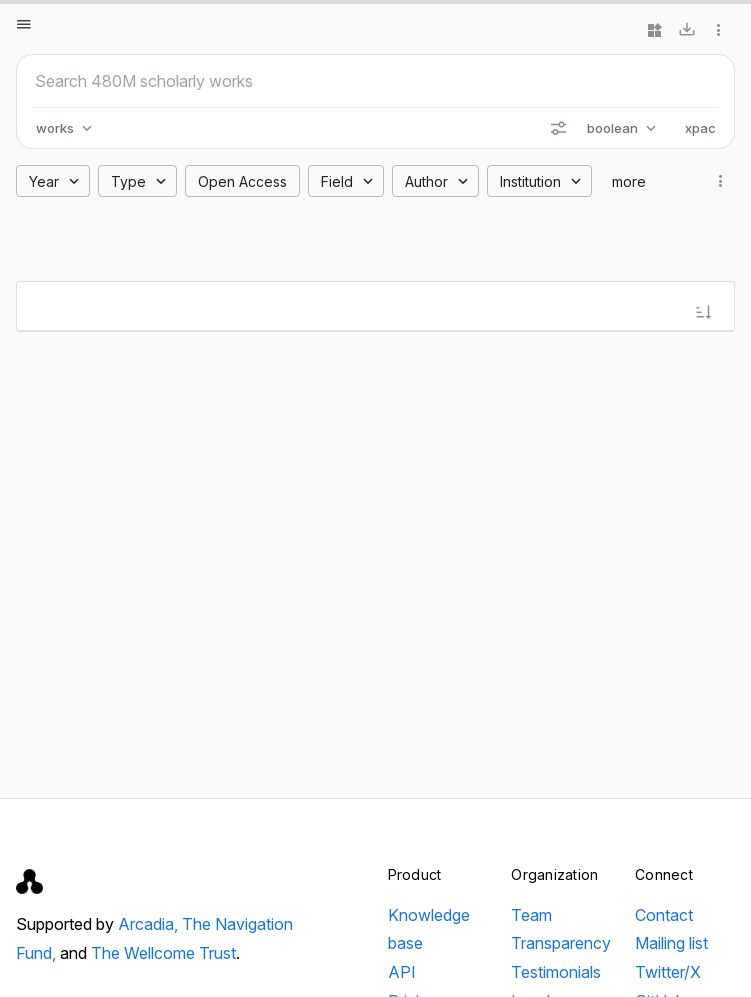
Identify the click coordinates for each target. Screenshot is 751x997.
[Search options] (558, 128)
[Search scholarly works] (375, 81)
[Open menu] (24, 24)
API (402, 972)
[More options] (719, 30)
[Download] (687, 30)
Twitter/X (668, 972)
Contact (664, 915)
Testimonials (556, 972)
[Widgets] (655, 30)
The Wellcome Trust (163, 953)
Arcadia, (150, 924)
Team (531, 915)
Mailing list (671, 943)
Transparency (561, 943)
